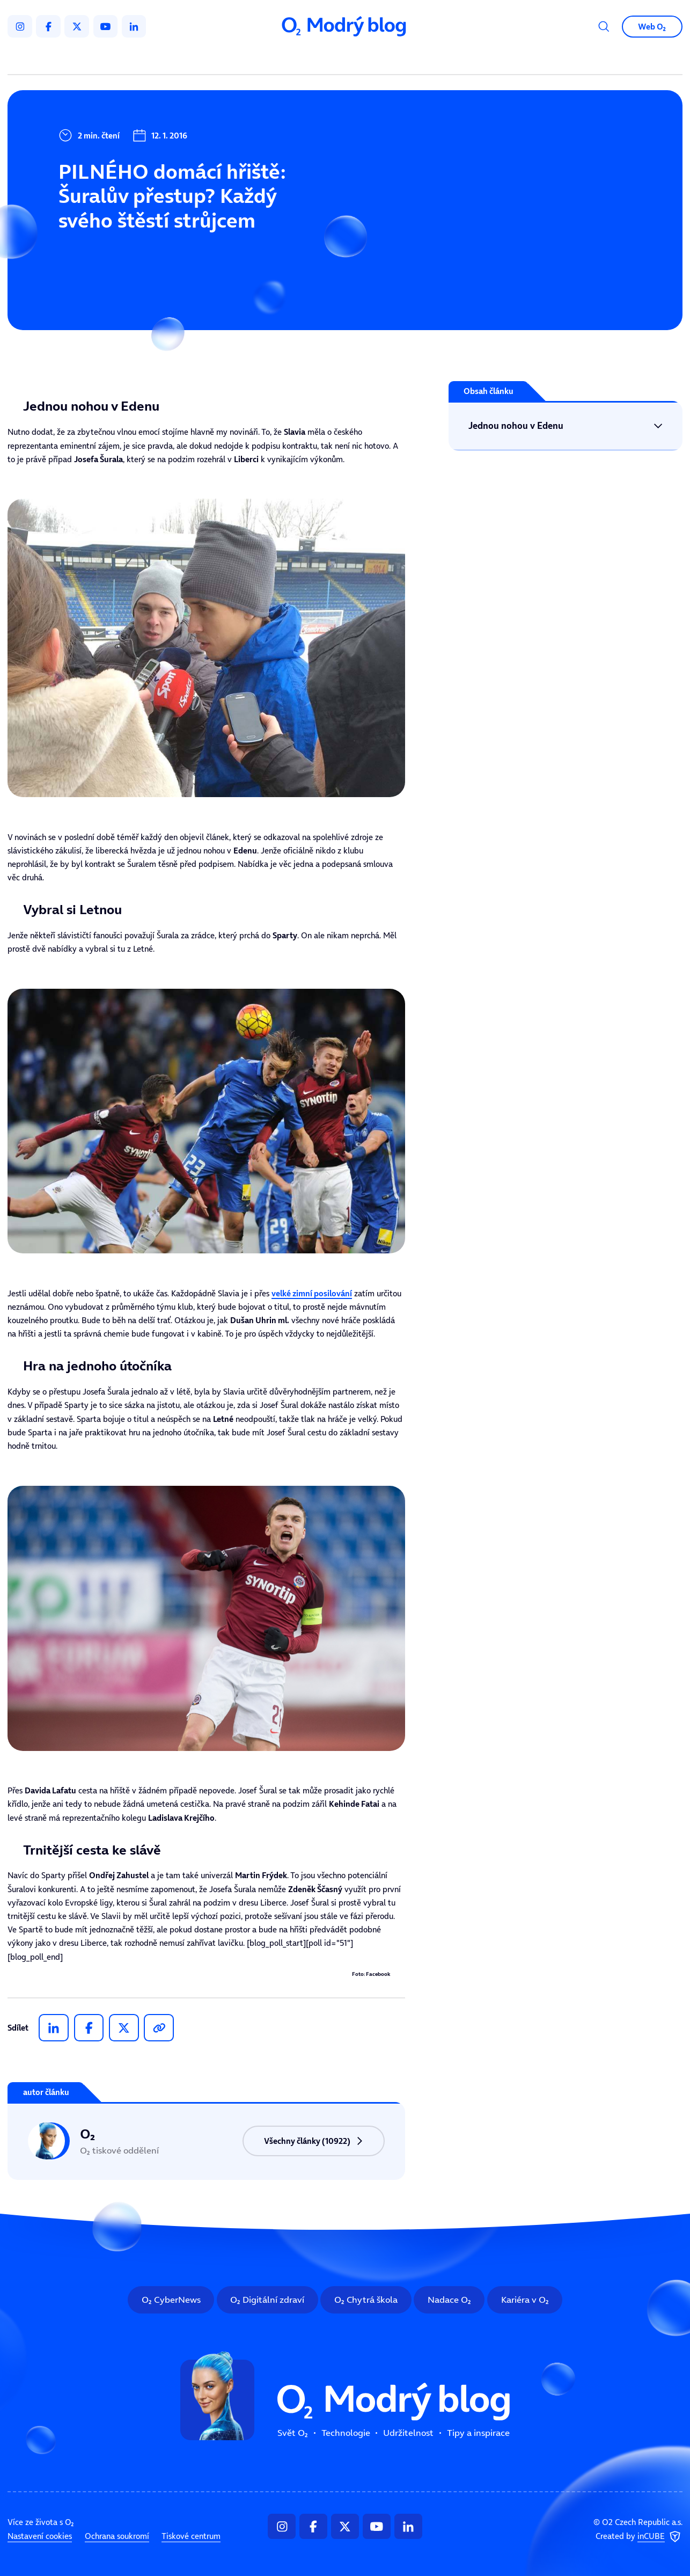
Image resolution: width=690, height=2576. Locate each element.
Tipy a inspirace (447, 58)
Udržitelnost (366, 58)
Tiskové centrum (191, 2536)
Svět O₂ (226, 58)
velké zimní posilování (311, 1293)
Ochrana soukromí (117, 2536)
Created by (639, 2536)
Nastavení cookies (40, 2536)
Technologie (291, 58)
